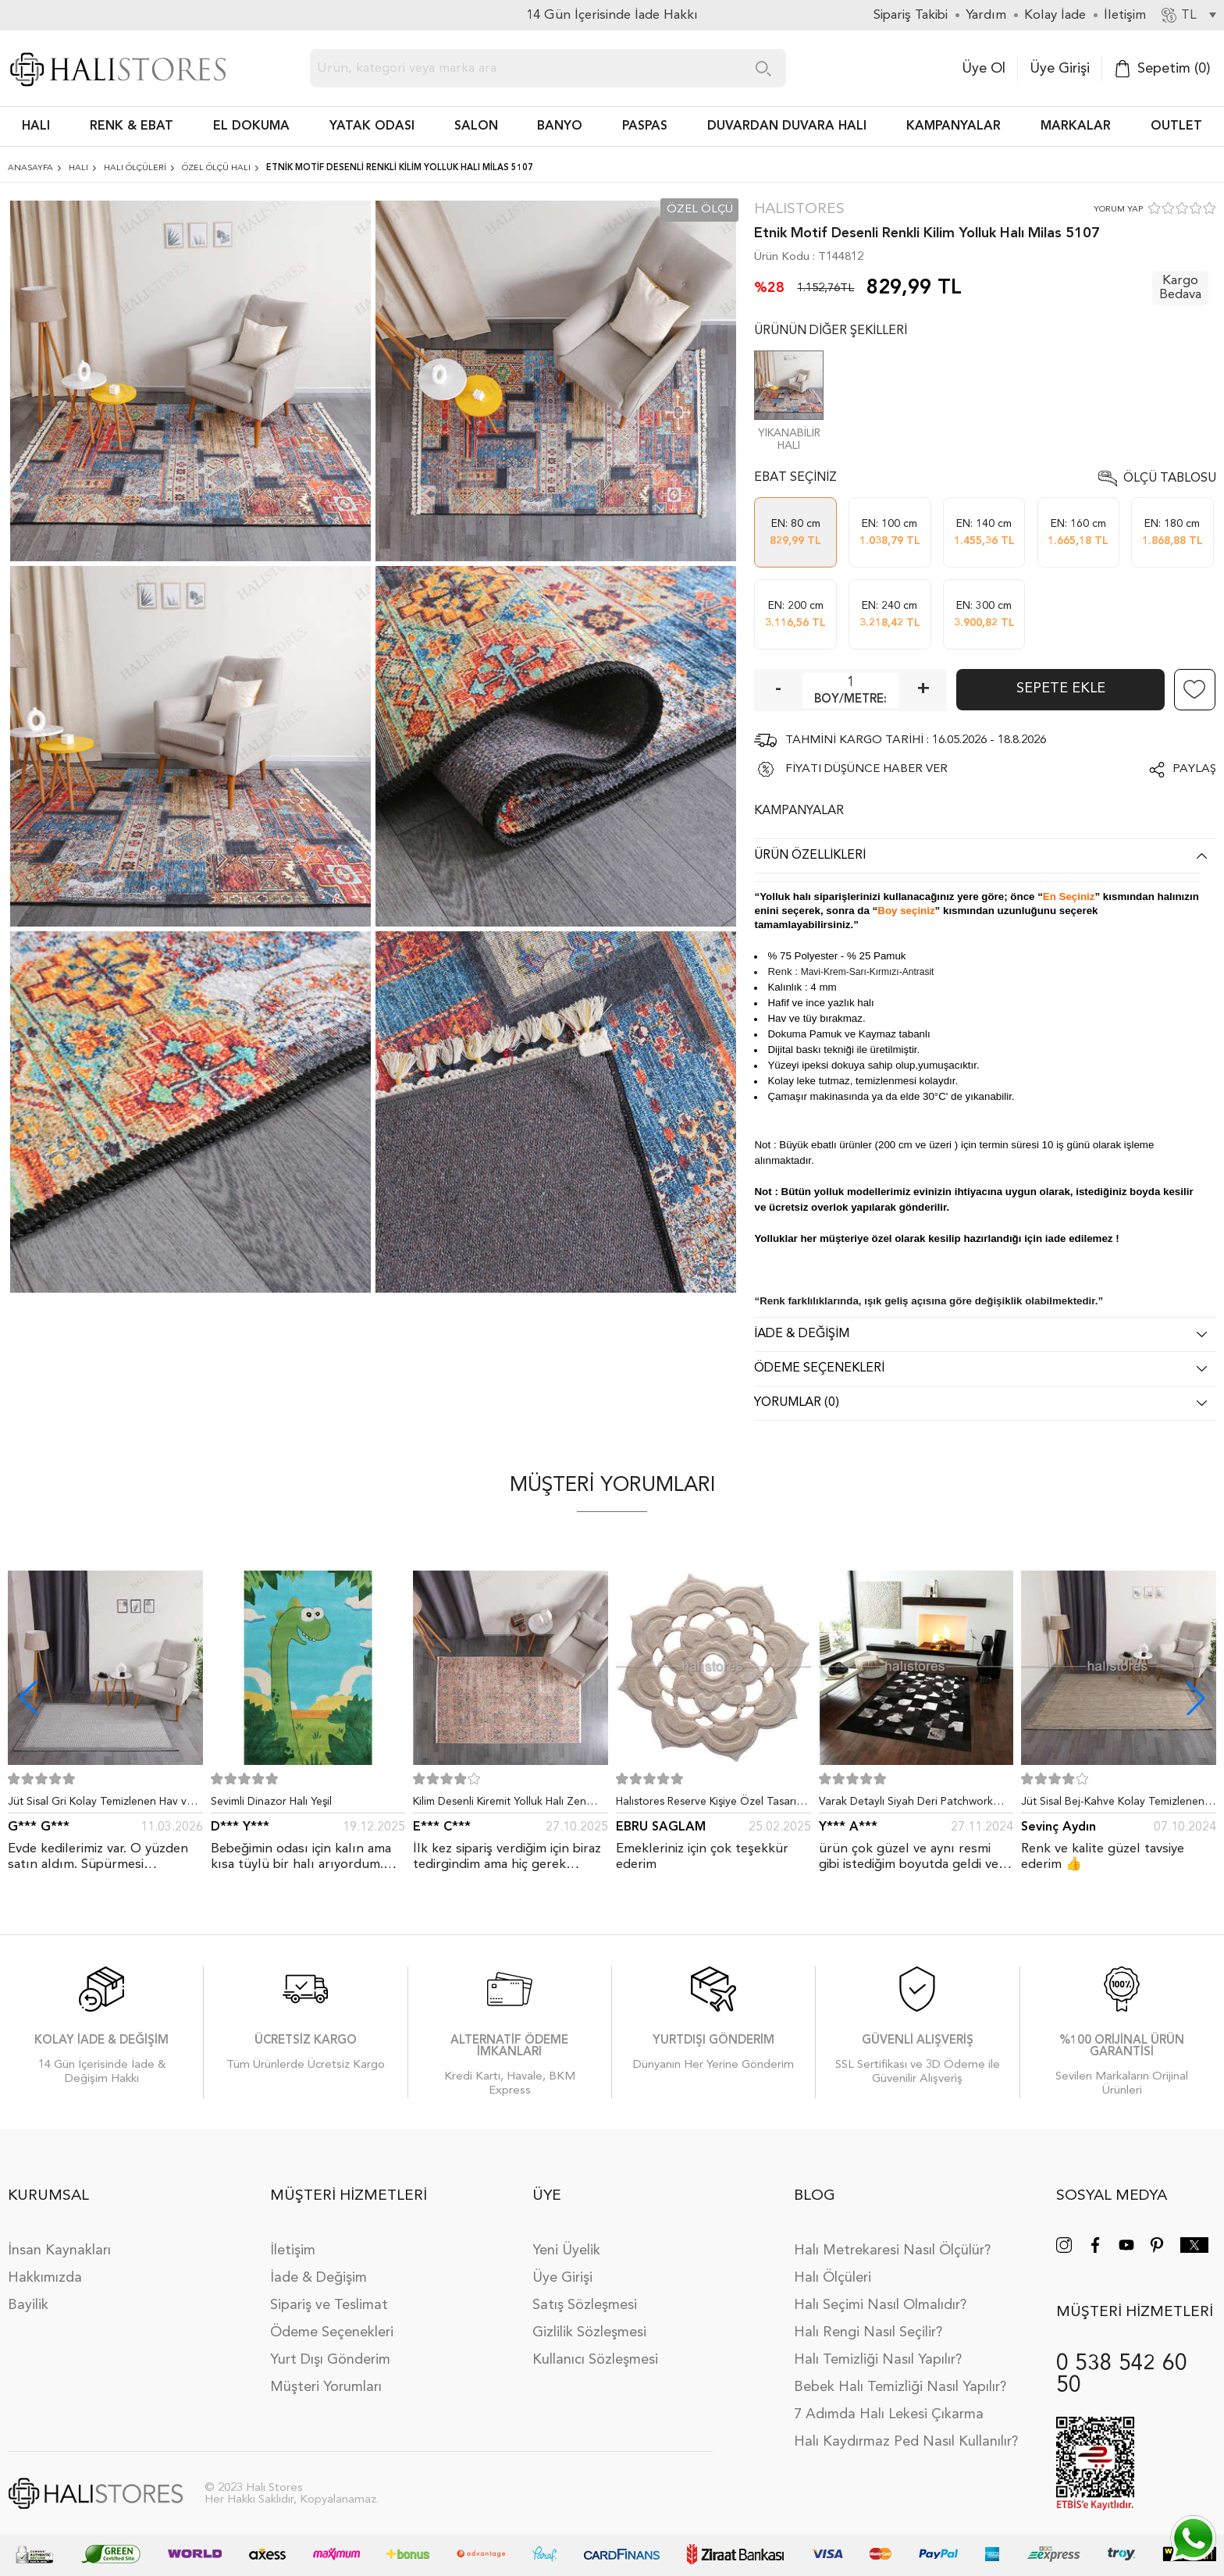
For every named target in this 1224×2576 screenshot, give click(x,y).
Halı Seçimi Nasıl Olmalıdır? (880, 2305)
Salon (476, 126)
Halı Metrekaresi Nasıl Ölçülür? (892, 2250)
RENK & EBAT (131, 126)
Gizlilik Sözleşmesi (589, 2332)
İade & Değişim (318, 2278)
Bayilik (28, 2305)
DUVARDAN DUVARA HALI (786, 126)
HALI (36, 126)
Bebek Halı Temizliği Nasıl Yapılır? (900, 2387)
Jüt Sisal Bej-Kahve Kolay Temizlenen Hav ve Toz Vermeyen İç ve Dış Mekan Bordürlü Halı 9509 (1115, 1804)
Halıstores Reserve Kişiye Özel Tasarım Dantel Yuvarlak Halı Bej (710, 1804)
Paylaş (1194, 769)
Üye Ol (983, 69)
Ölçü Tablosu (1169, 478)
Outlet (1176, 126)
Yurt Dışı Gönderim (330, 2360)
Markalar (1076, 126)
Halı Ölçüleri (832, 2278)
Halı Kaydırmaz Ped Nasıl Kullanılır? (906, 2442)
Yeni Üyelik (566, 2250)
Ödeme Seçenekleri (331, 2332)
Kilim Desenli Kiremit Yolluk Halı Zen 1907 (499, 1804)
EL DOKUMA (251, 126)
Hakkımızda (45, 2278)
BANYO (559, 126)
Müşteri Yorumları (326, 2387)
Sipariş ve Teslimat (329, 2305)
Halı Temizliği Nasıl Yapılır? (878, 2360)
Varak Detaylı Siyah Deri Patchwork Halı (906, 1804)
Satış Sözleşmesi (584, 2305)
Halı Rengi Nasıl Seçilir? (868, 2332)
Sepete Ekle (1060, 688)
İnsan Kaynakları (59, 2250)
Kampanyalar (953, 126)
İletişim (292, 2250)
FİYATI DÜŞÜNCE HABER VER (866, 769)
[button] (1196, 1698)
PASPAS (644, 126)
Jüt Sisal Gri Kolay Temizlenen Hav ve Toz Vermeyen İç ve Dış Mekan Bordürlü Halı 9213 (100, 1804)
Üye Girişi (1060, 69)
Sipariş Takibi (911, 15)
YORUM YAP (1118, 209)
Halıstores (799, 209)
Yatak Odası (372, 126)
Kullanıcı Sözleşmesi (595, 2360)
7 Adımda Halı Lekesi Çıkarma (889, 2414)
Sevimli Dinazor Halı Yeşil (271, 1801)
